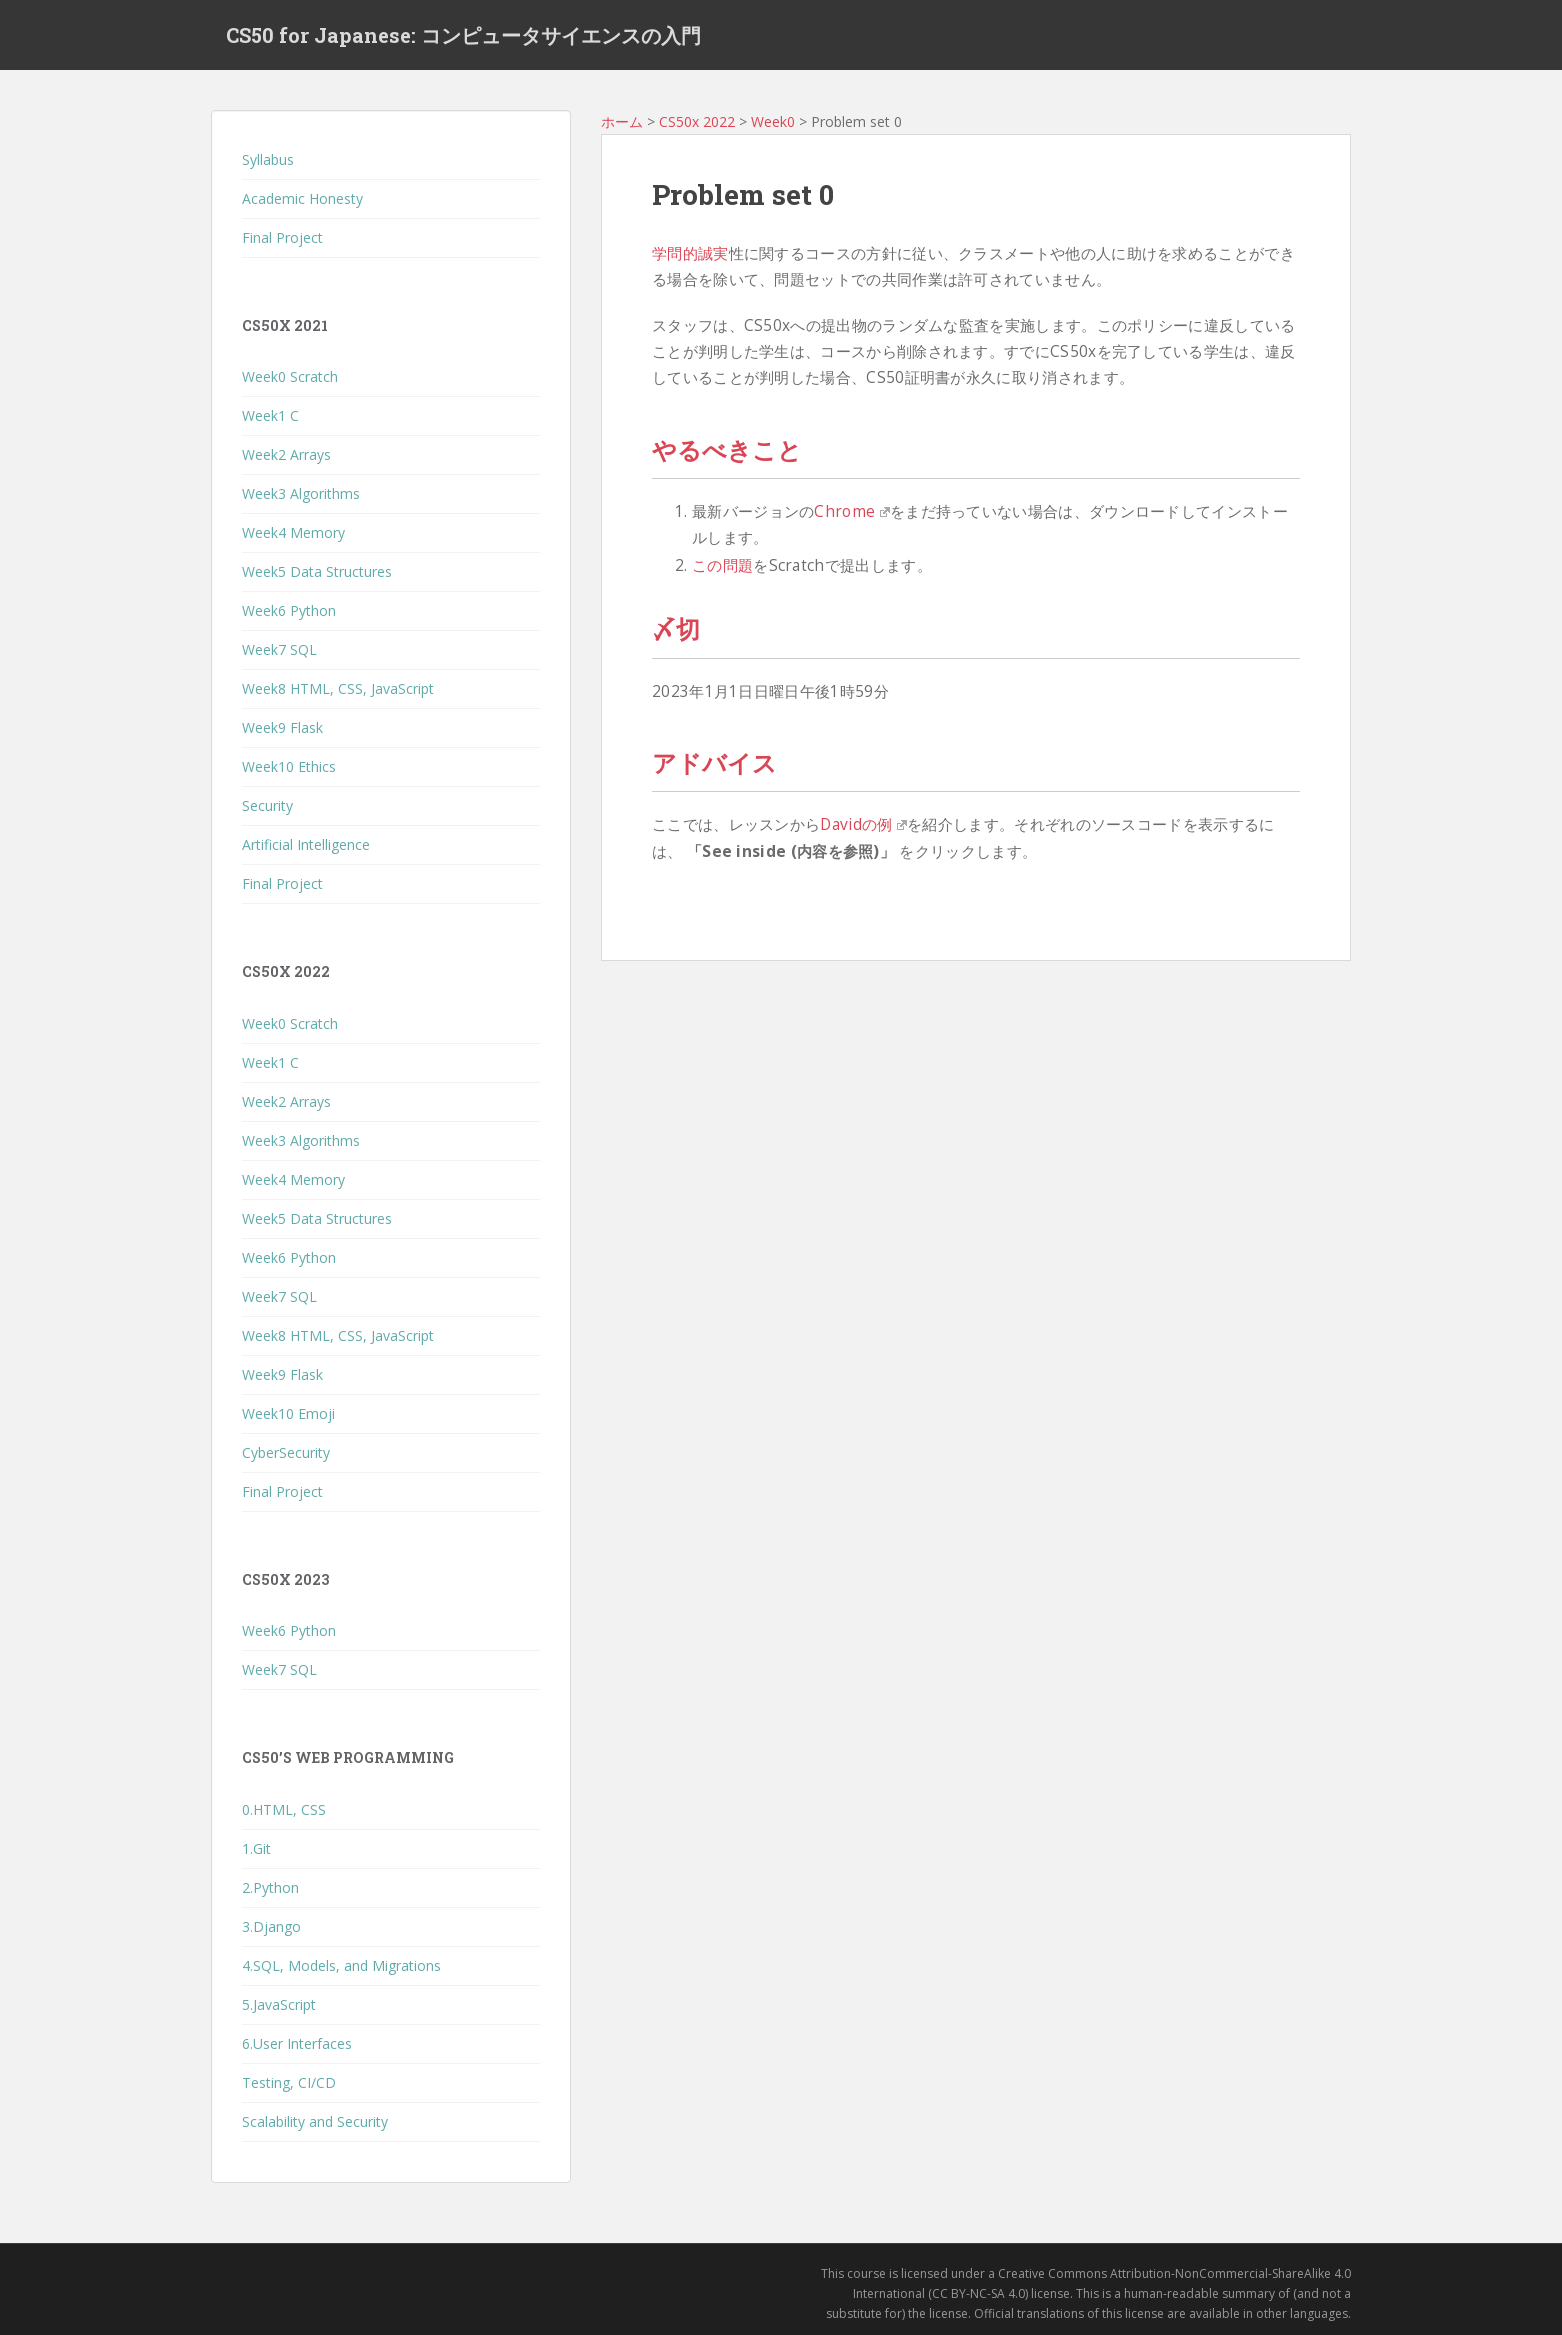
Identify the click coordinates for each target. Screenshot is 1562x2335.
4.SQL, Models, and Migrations (341, 1965)
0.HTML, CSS (284, 1809)
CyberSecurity (286, 1452)
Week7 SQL (279, 649)
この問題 (722, 565)
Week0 (773, 121)
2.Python (270, 1887)
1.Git (256, 1848)
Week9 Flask (282, 727)
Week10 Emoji (288, 1413)
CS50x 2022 (697, 121)
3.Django (271, 1926)
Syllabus (268, 159)
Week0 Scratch (290, 376)
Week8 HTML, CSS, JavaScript (338, 688)
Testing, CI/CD (289, 2082)
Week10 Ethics (289, 766)
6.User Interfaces (297, 2043)
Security (267, 805)
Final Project (282, 237)
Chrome (851, 511)
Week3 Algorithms (301, 493)
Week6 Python (289, 610)
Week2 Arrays (286, 454)
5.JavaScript (279, 2004)
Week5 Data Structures (317, 571)
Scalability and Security (315, 2121)
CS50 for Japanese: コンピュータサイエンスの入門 (463, 35)
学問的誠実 (690, 253)
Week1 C (270, 415)
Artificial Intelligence (306, 844)
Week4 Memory (293, 532)
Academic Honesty (302, 198)
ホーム (622, 121)
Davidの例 (863, 824)
